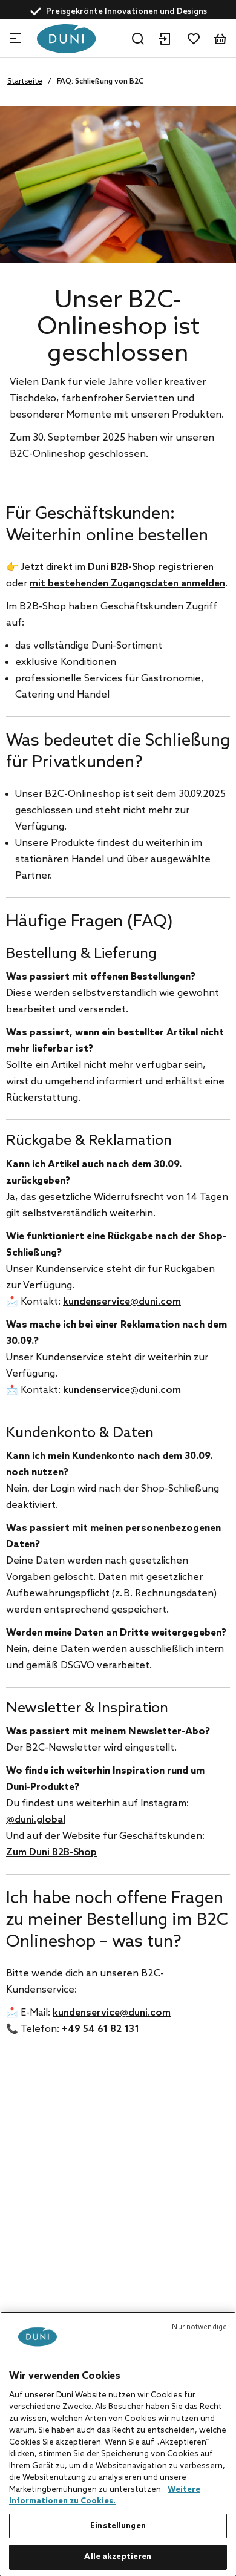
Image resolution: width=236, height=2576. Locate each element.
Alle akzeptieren (117, 2556)
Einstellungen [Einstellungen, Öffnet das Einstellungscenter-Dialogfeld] (118, 2526)
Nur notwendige (199, 2327)
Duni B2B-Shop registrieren (151, 567)
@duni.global (35, 1820)
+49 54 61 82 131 (100, 2029)
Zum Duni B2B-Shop (51, 1852)
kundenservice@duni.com (122, 1302)
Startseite (24, 81)
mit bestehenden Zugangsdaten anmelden (127, 583)
